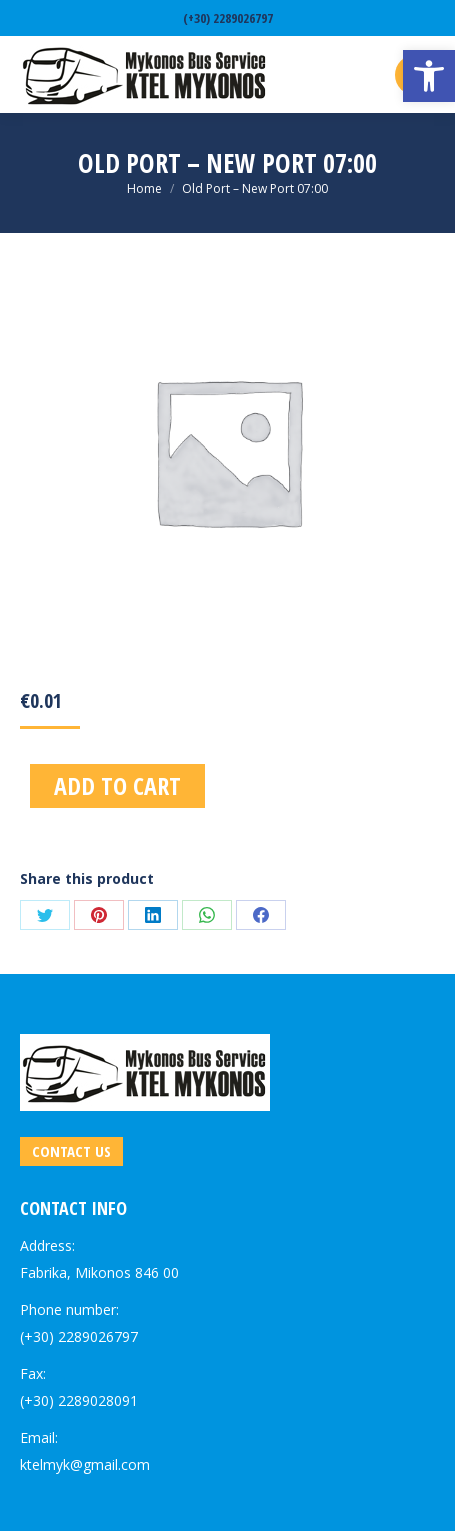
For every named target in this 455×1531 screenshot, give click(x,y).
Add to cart (117, 785)
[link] (429, 76)
